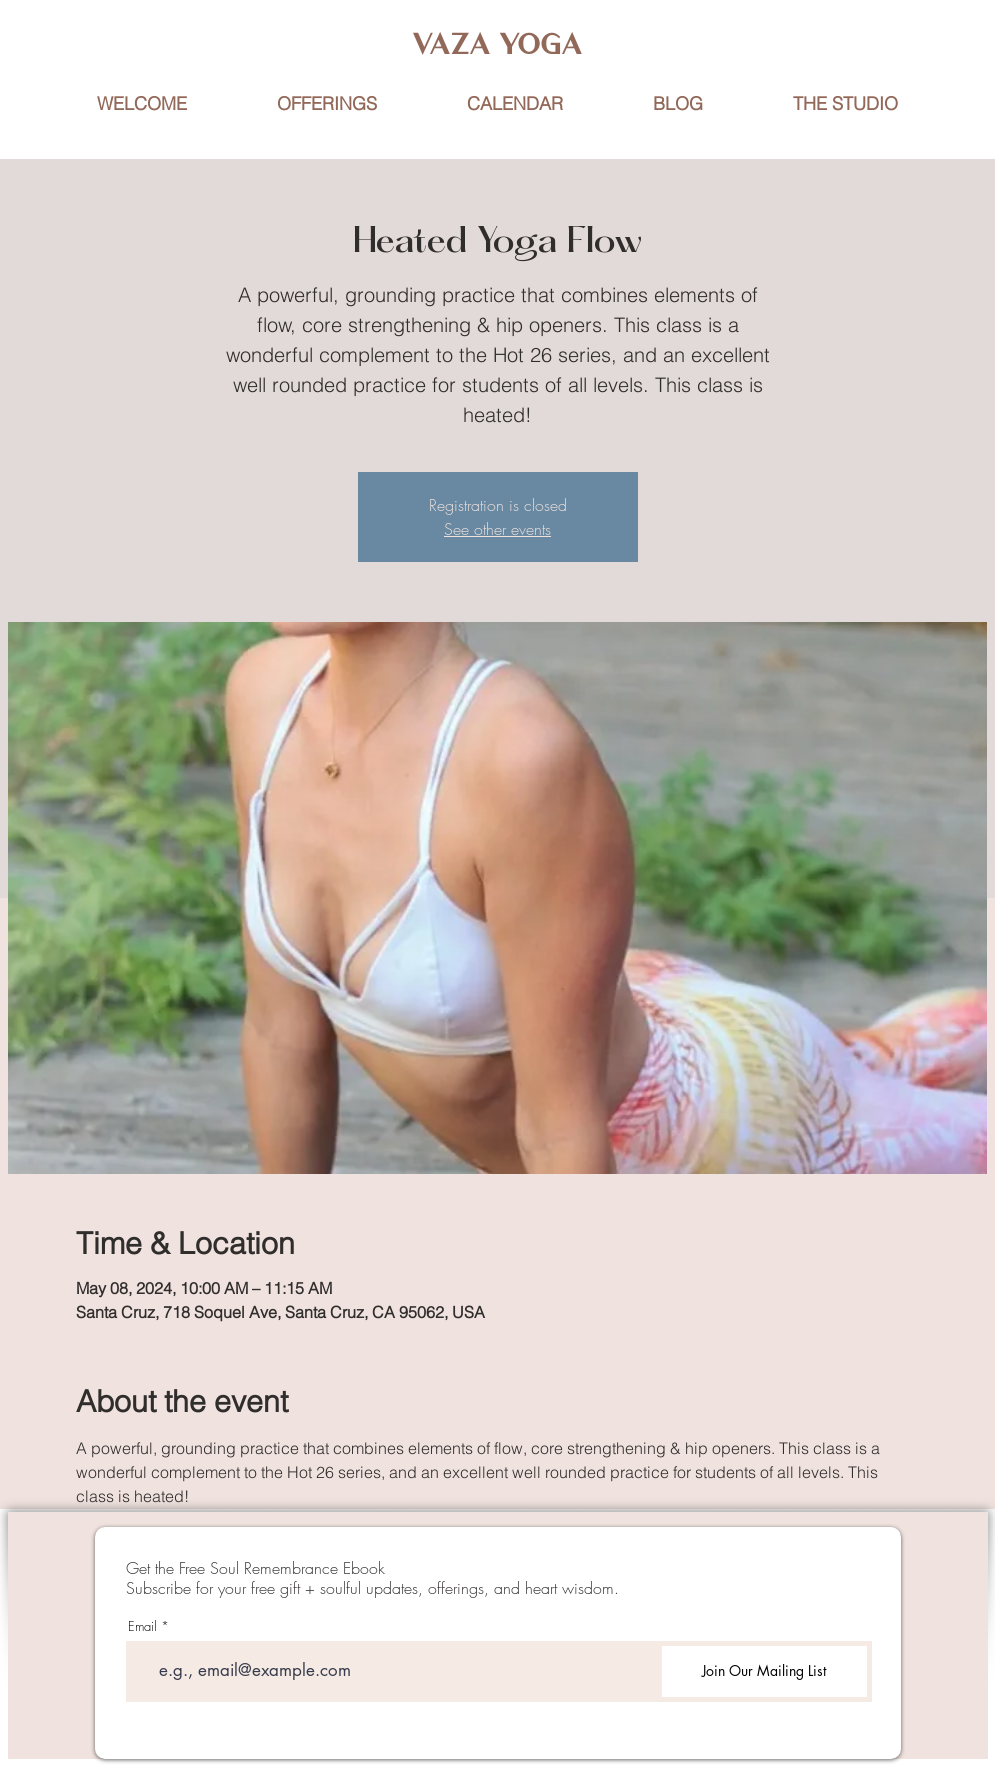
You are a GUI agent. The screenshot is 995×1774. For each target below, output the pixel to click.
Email (142, 1626)
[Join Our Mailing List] (764, 1671)
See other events (497, 529)
